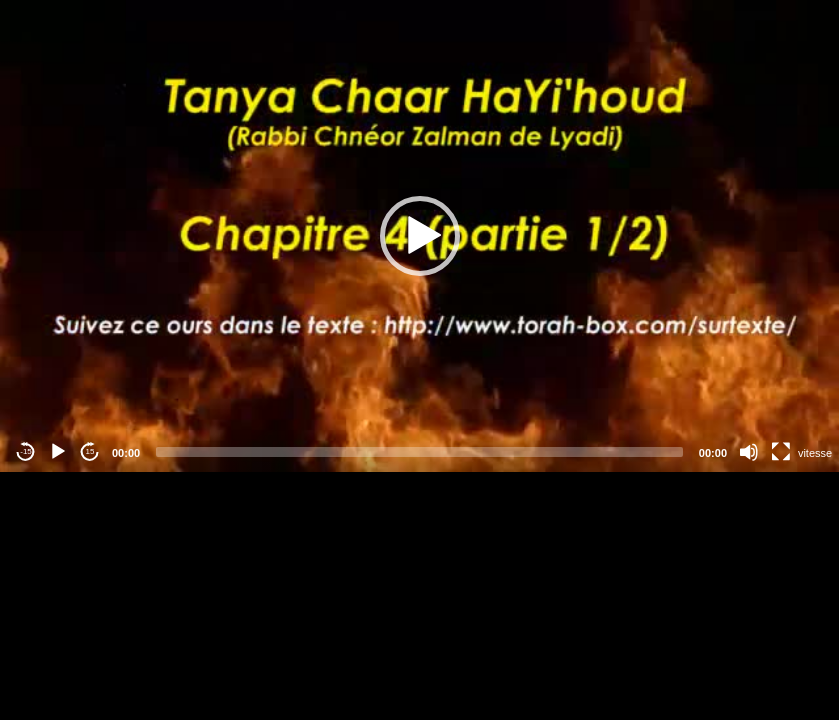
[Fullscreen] (781, 452)
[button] (420, 236)
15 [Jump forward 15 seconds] (90, 451)
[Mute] (749, 452)
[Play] (58, 452)
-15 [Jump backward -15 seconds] (26, 451)
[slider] (419, 452)
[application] (419, 236)
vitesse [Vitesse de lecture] (815, 453)
